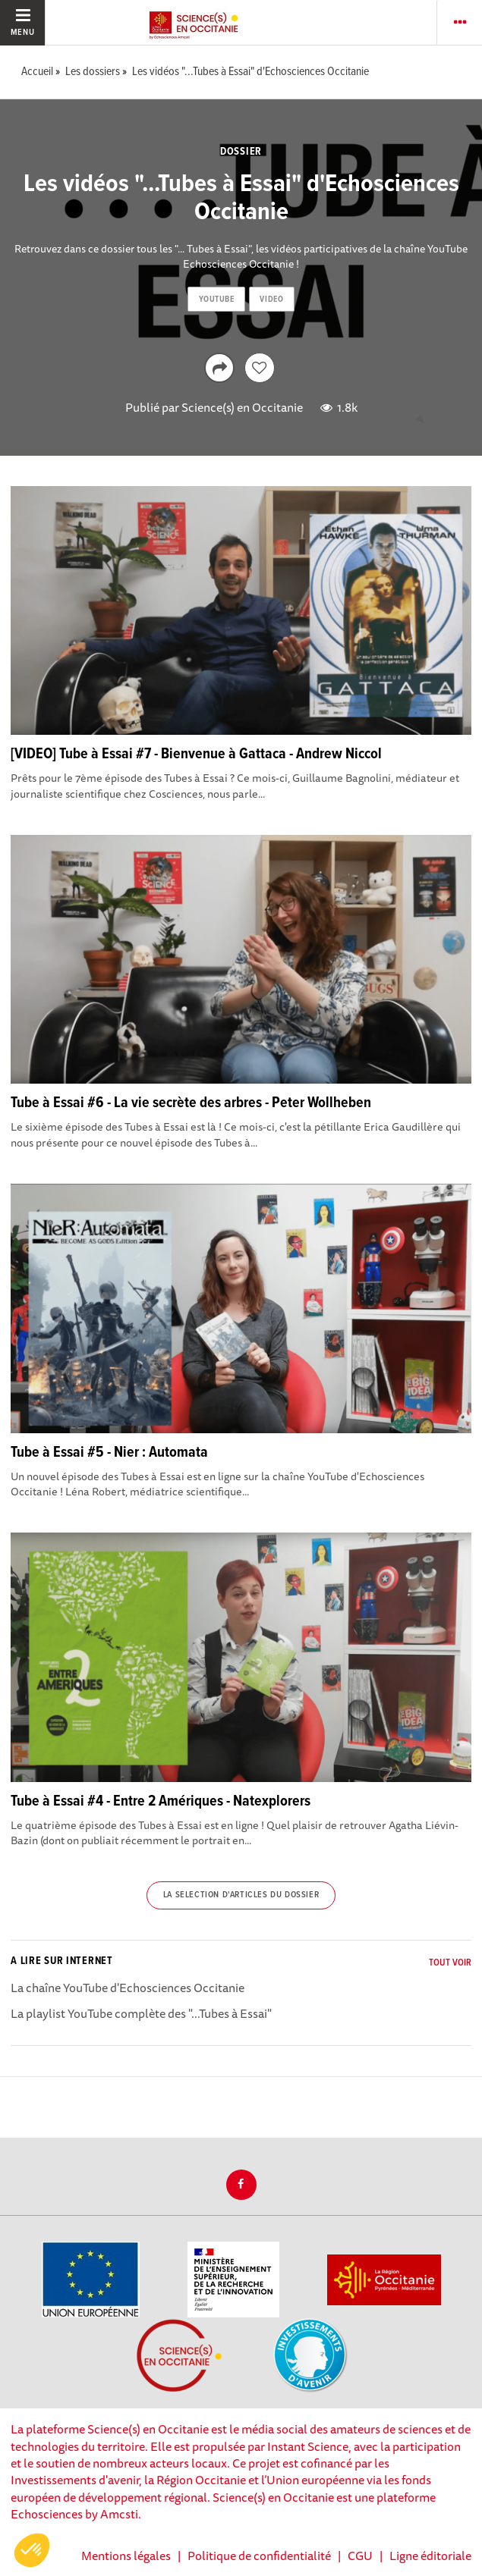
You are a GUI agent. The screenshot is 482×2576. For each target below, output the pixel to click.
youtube (217, 299)
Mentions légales (126, 2555)
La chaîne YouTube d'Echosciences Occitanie (127, 1987)
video (271, 299)
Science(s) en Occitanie (242, 407)
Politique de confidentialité (259, 2555)
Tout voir (450, 1962)
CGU (360, 2555)
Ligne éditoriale (430, 2555)
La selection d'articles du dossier (241, 1895)
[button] (32, 2550)
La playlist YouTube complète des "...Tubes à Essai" (141, 2013)
